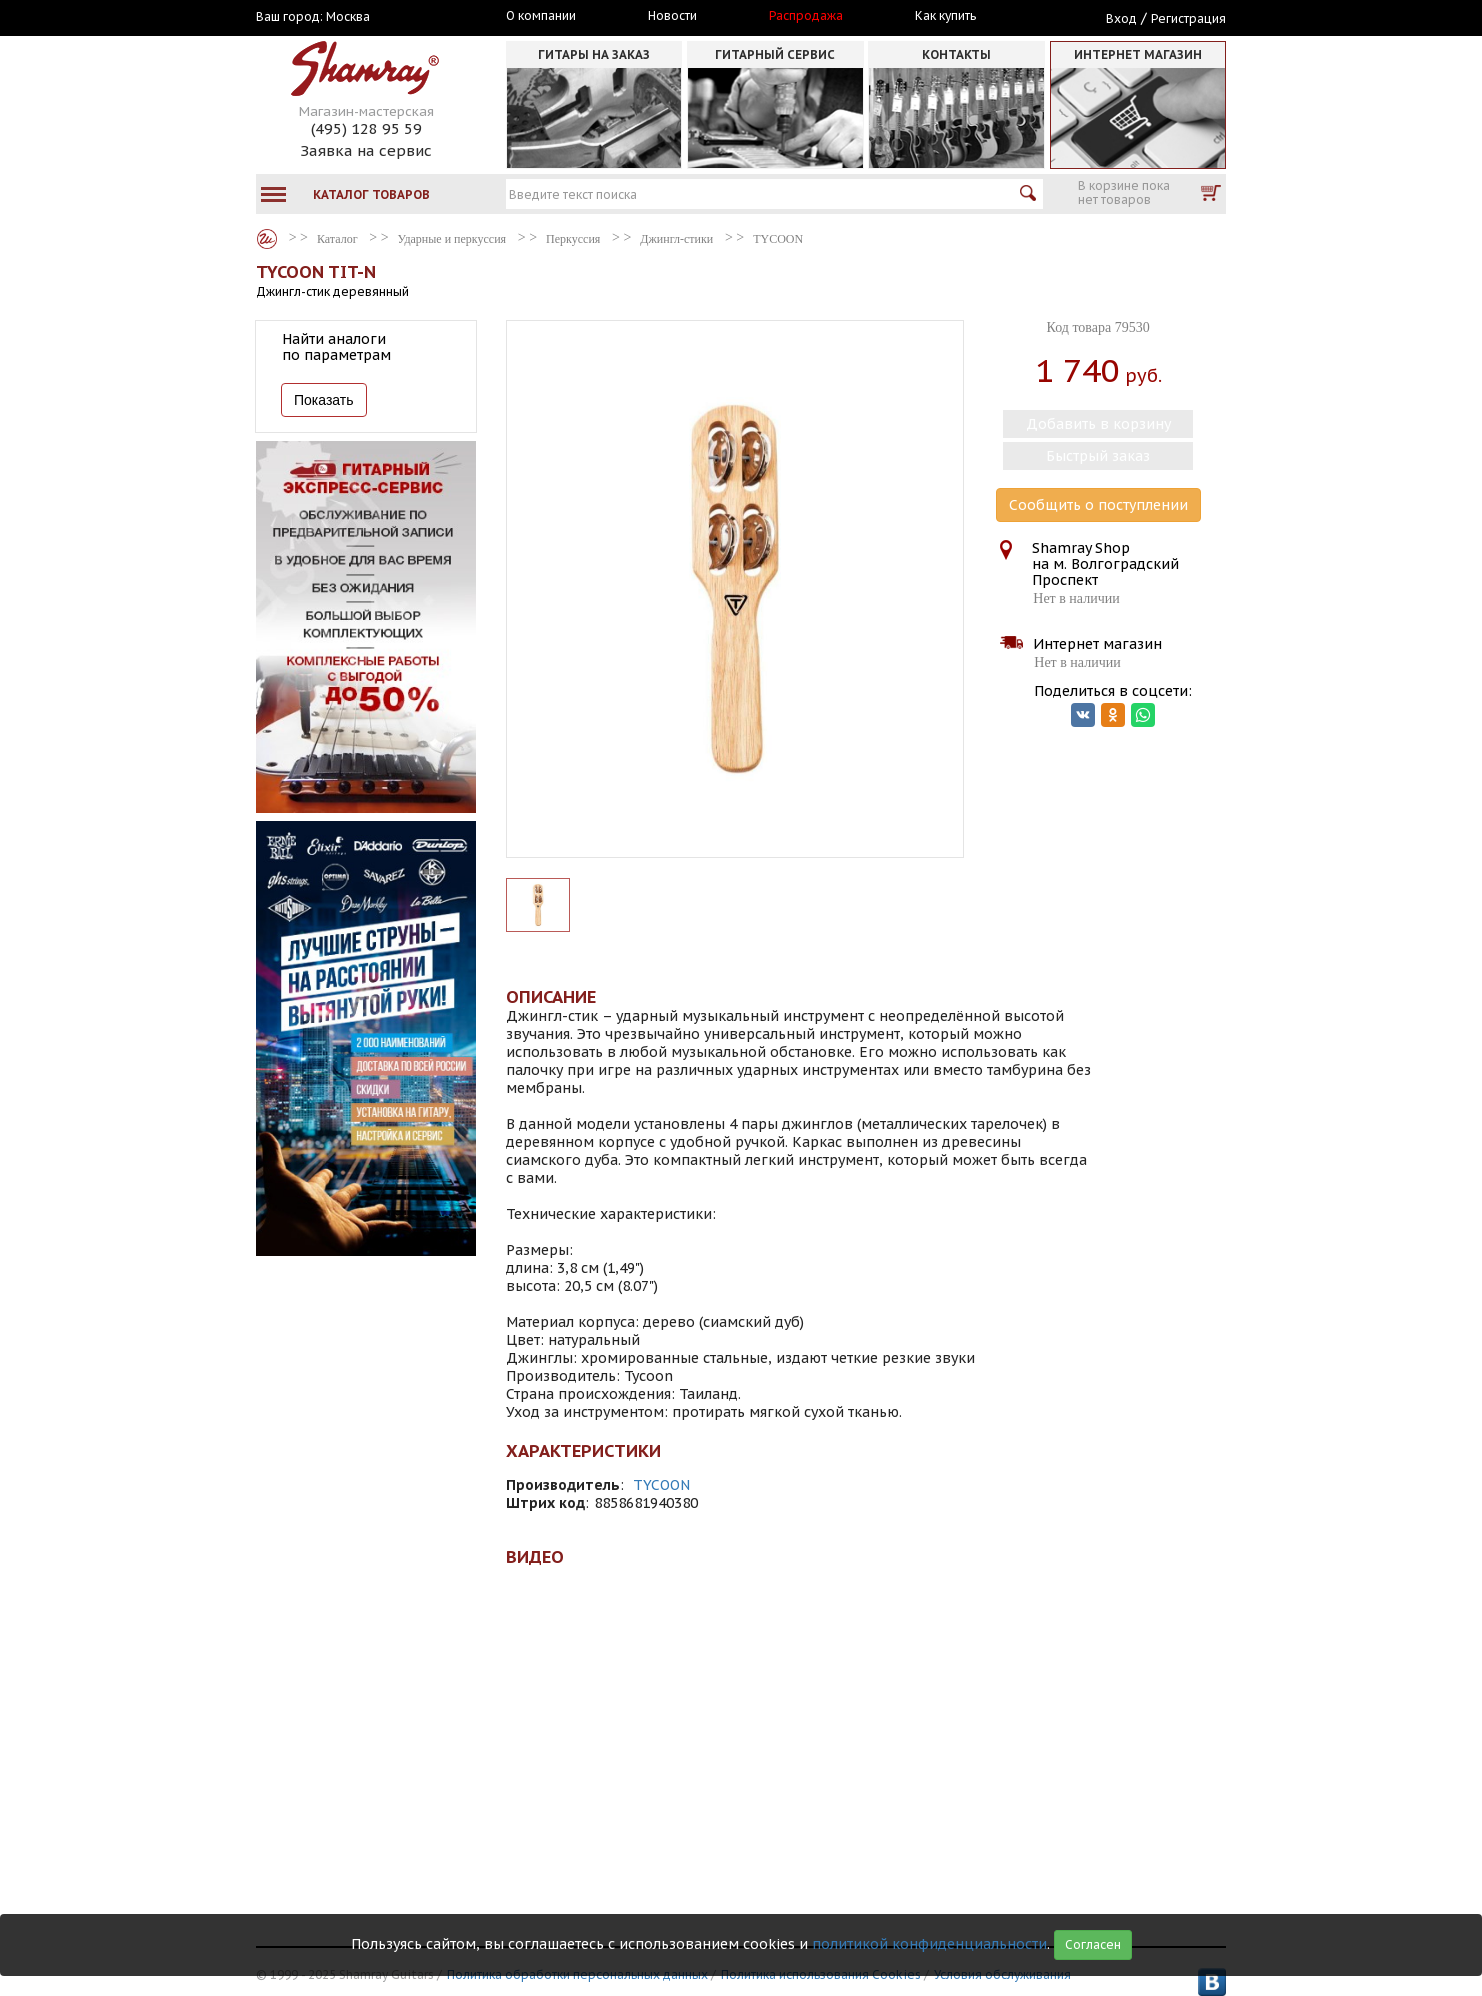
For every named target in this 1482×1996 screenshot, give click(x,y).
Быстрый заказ (1098, 456)
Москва (348, 17)
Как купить (945, 16)
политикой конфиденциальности (929, 1944)
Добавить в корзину (1098, 424)
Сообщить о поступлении (1098, 505)
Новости (672, 16)
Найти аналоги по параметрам (336, 347)
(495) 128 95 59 (366, 128)
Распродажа (806, 16)
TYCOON (661, 1485)
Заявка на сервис (366, 150)
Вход (1121, 18)
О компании (541, 16)
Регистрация (1188, 18)
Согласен (1093, 1944)
